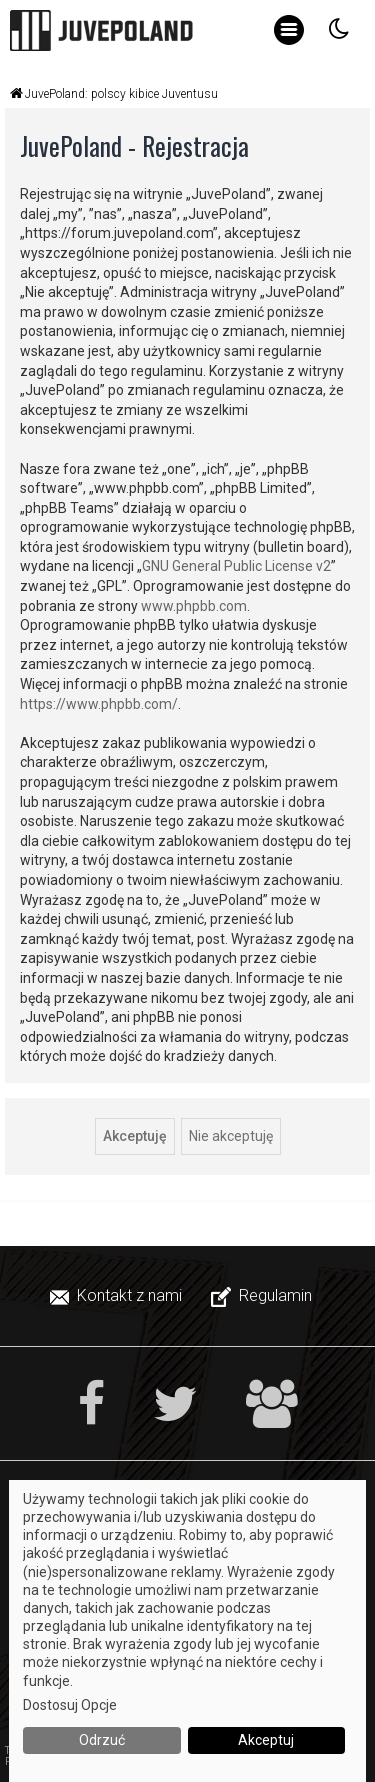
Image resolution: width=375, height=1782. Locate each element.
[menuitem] (118, 1296)
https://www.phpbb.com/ (99, 704)
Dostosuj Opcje (70, 1705)
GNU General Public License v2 (236, 566)
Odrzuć (102, 1740)
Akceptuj (266, 1740)
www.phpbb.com (194, 606)
